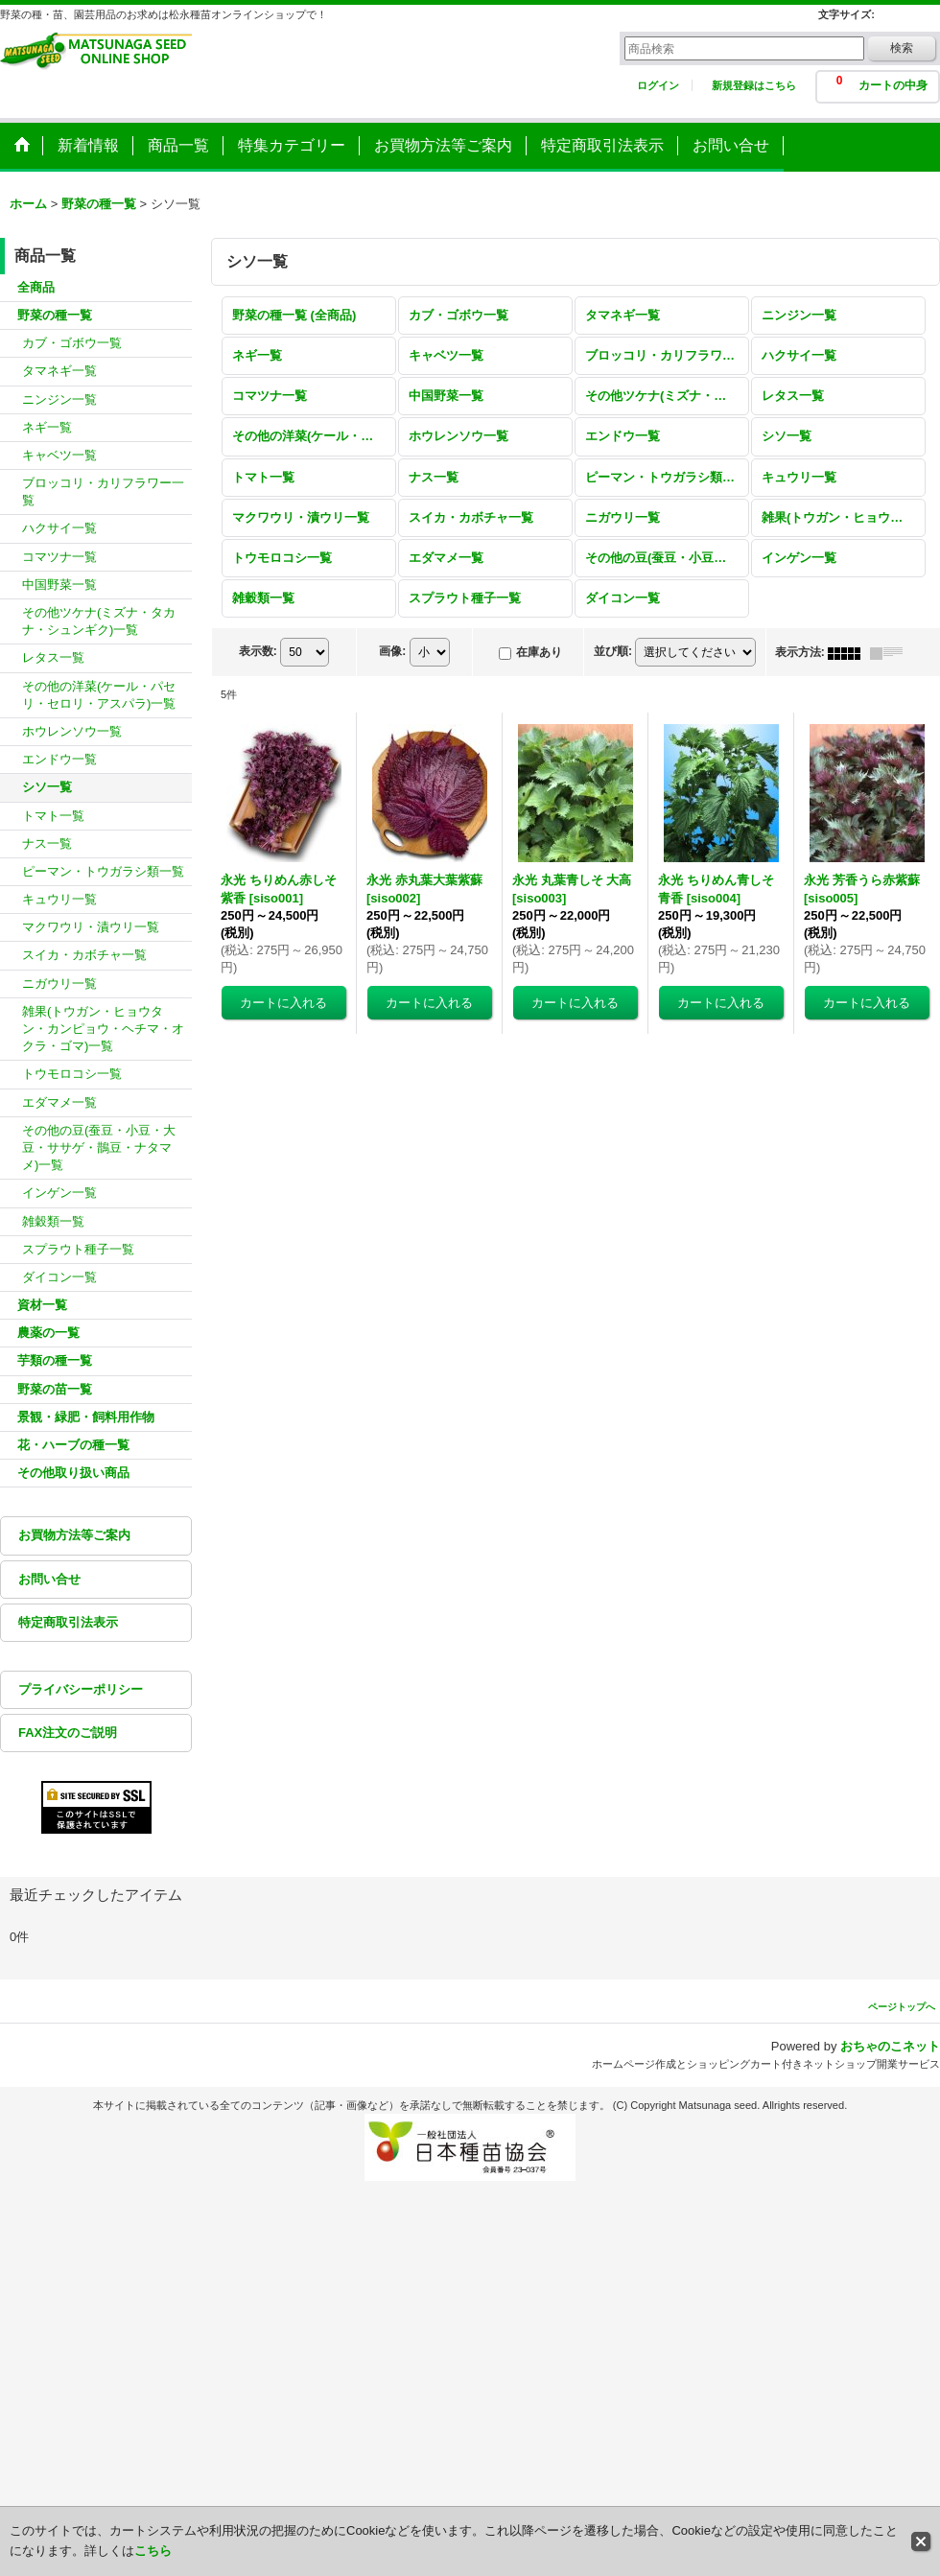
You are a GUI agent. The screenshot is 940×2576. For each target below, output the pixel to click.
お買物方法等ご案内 (74, 1535)
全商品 (36, 287)
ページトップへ (901, 2007)
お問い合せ (49, 1579)
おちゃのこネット (890, 2046)
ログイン (658, 85)
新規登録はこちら (754, 85)
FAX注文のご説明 (67, 1732)
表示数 (258, 651)
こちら (153, 2550)
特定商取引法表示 (68, 1622)
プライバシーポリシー (80, 1689)
